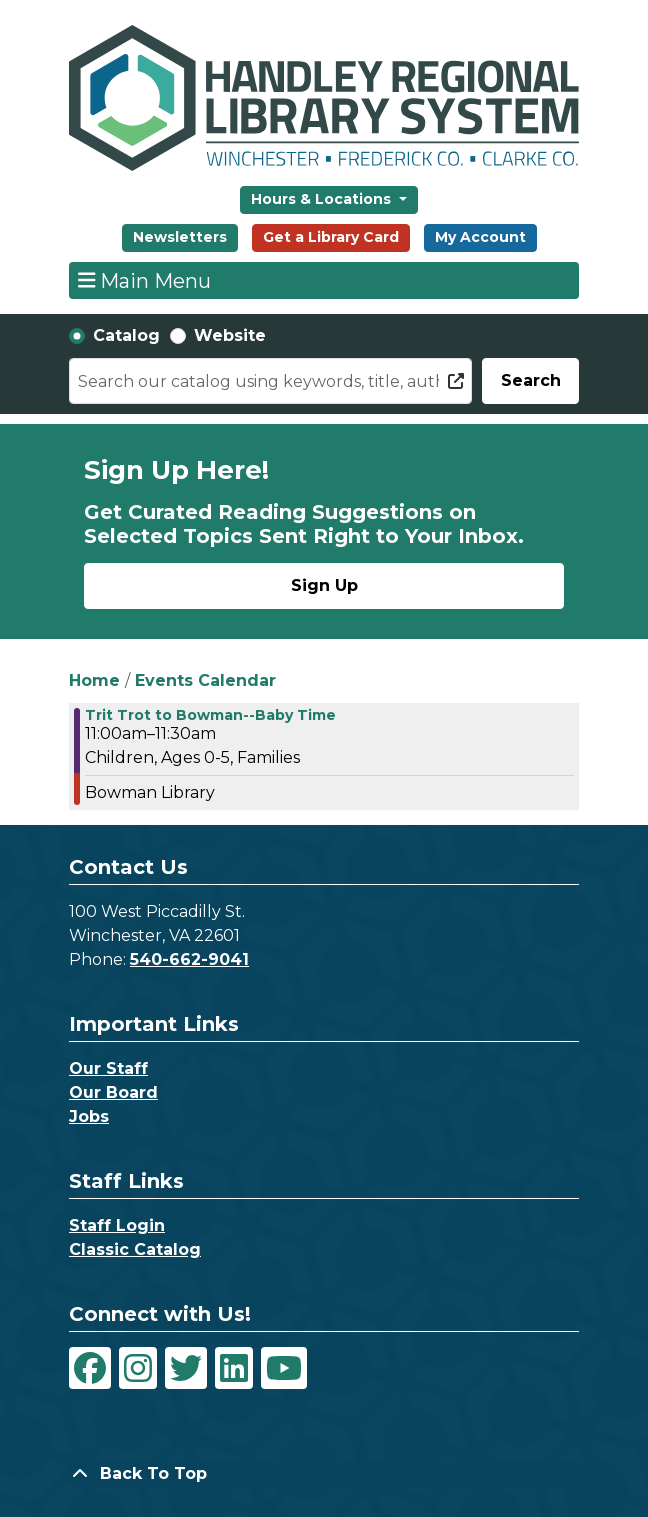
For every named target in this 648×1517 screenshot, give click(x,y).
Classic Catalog (135, 1249)
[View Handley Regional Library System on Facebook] (90, 1368)
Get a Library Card (331, 237)
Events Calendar (205, 680)
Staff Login (117, 1225)
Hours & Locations (323, 199)
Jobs (89, 1116)
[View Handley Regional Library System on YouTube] (284, 1368)
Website (230, 335)
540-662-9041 (189, 959)
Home (94, 680)
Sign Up (324, 585)
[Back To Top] (324, 1474)
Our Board (113, 1092)
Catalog (126, 335)
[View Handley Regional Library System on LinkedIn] (234, 1368)
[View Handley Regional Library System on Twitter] (186, 1368)
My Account (480, 237)
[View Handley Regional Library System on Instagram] (138, 1368)
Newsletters (180, 237)
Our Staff (108, 1068)
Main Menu (145, 280)
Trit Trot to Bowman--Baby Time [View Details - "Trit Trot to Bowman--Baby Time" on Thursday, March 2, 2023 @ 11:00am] (210, 715)
